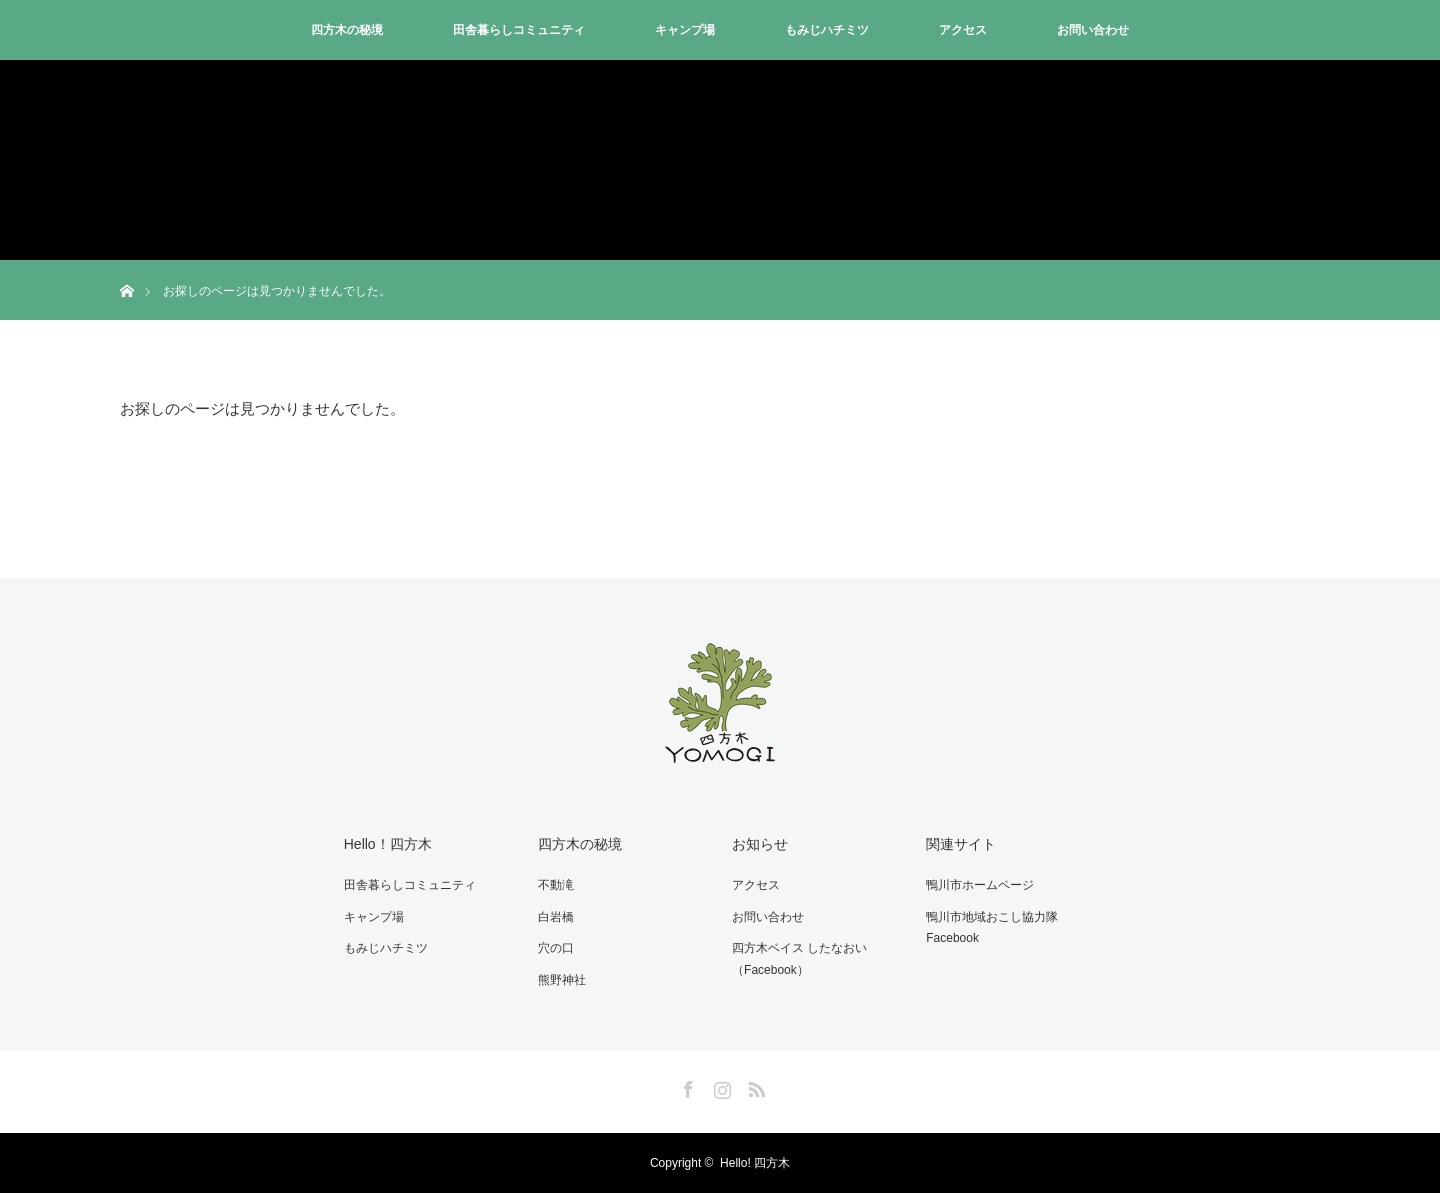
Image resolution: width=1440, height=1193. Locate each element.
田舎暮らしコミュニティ (519, 30)
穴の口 (556, 948)
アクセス (963, 30)
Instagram (720, 1086)
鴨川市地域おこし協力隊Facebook (992, 928)
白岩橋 (556, 917)
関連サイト (961, 844)
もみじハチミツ (827, 30)
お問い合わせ (1093, 30)
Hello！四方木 (388, 844)
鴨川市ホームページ (980, 885)
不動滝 (556, 885)
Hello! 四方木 (755, 1163)
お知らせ (760, 844)
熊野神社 (562, 980)
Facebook (686, 1086)
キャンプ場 (685, 30)
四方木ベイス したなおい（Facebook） (799, 959)
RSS (754, 1086)
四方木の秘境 (347, 30)
